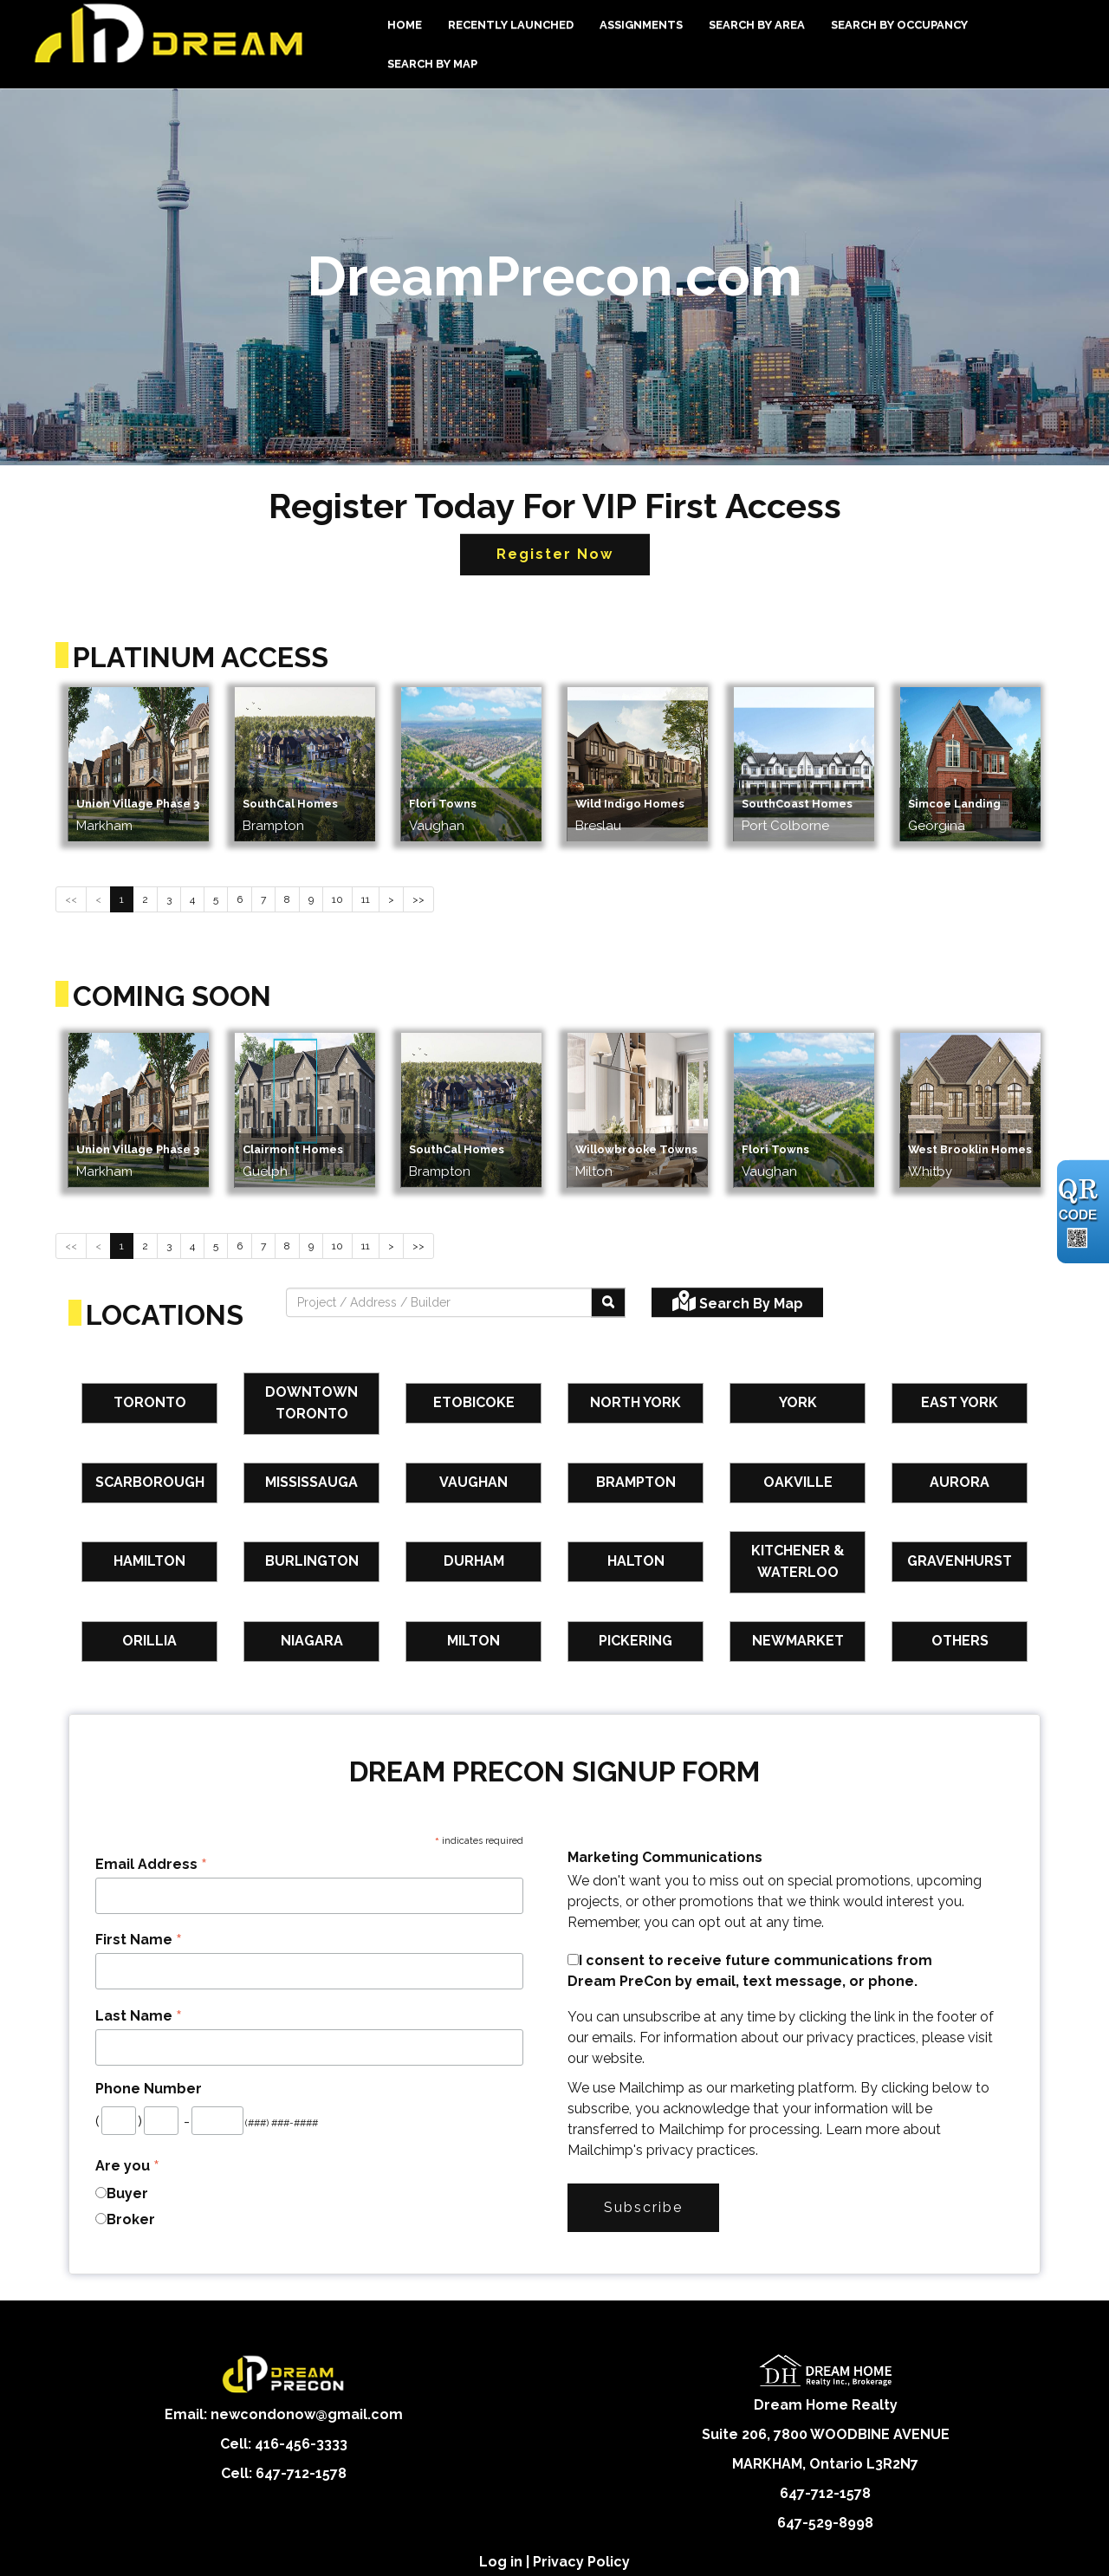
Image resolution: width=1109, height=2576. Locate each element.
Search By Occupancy (899, 24)
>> (418, 899)
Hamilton (149, 1561)
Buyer (127, 2193)
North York (635, 1402)
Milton (473, 1640)
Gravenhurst (959, 1561)
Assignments (641, 24)
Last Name (138, 2016)
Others (960, 1640)
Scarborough (149, 1482)
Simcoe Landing (954, 803)
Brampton (636, 1482)
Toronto (149, 1402)
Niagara (312, 1640)
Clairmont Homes (293, 1149)
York (798, 1402)
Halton (636, 1561)
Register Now (554, 554)
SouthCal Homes (290, 803)
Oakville (798, 1482)
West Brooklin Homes (970, 1149)
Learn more (862, 2129)
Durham (474, 1561)
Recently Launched (511, 24)
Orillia (149, 1640)
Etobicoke (474, 1402)
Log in (500, 2561)
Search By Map (432, 63)
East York (959, 1402)
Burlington (312, 1561)
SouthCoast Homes (797, 803)
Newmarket (798, 1640)
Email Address (151, 1864)
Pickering (635, 1640)
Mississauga (311, 1482)
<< (71, 899)
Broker (131, 2219)
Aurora (959, 1482)
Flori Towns (443, 803)
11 (365, 899)
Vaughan (473, 1482)
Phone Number (148, 2088)
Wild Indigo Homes (629, 803)
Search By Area (757, 24)
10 (337, 899)
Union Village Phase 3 (137, 803)
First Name (138, 1939)
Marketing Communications (664, 1857)
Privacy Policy (581, 2561)
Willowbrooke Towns (636, 1149)
